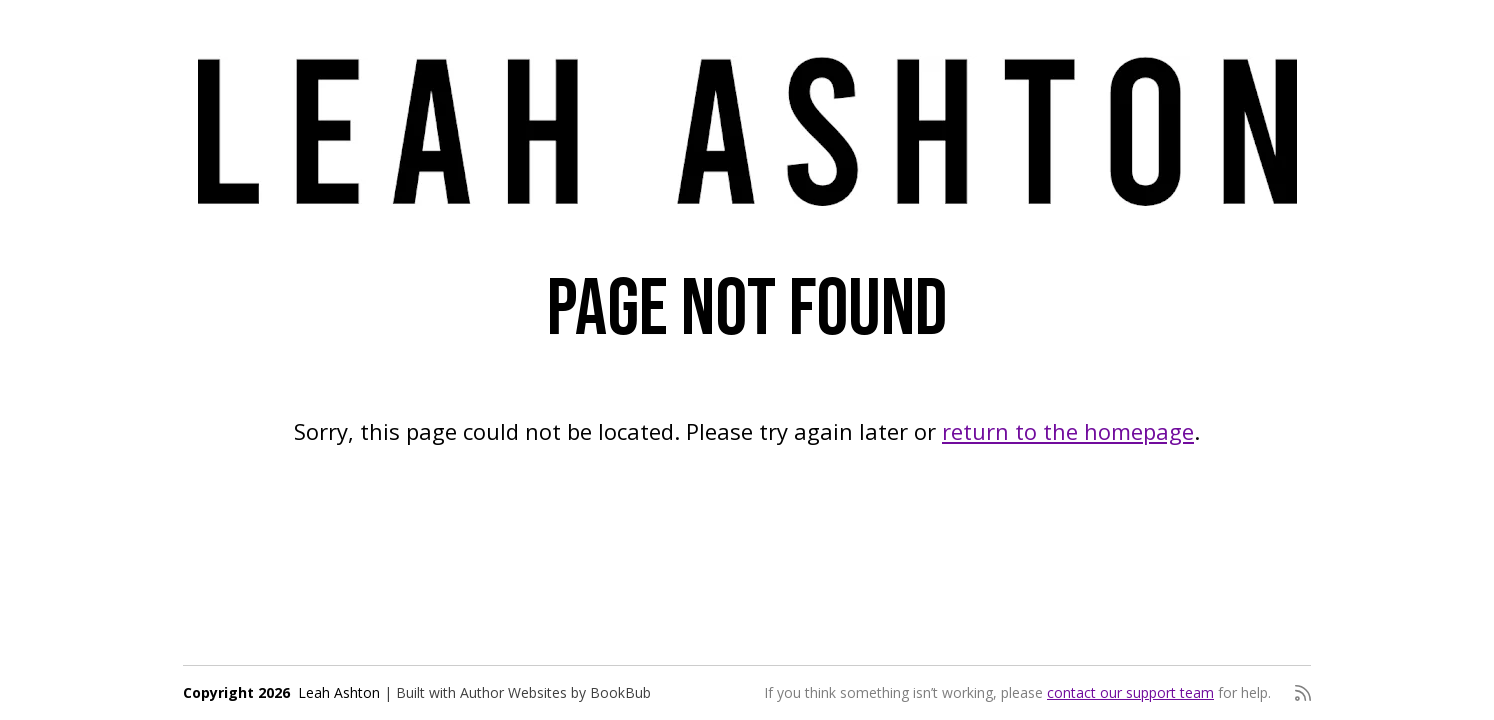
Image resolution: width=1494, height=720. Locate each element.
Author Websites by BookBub (555, 692)
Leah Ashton (339, 692)
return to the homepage (1068, 431)
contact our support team (1130, 692)
